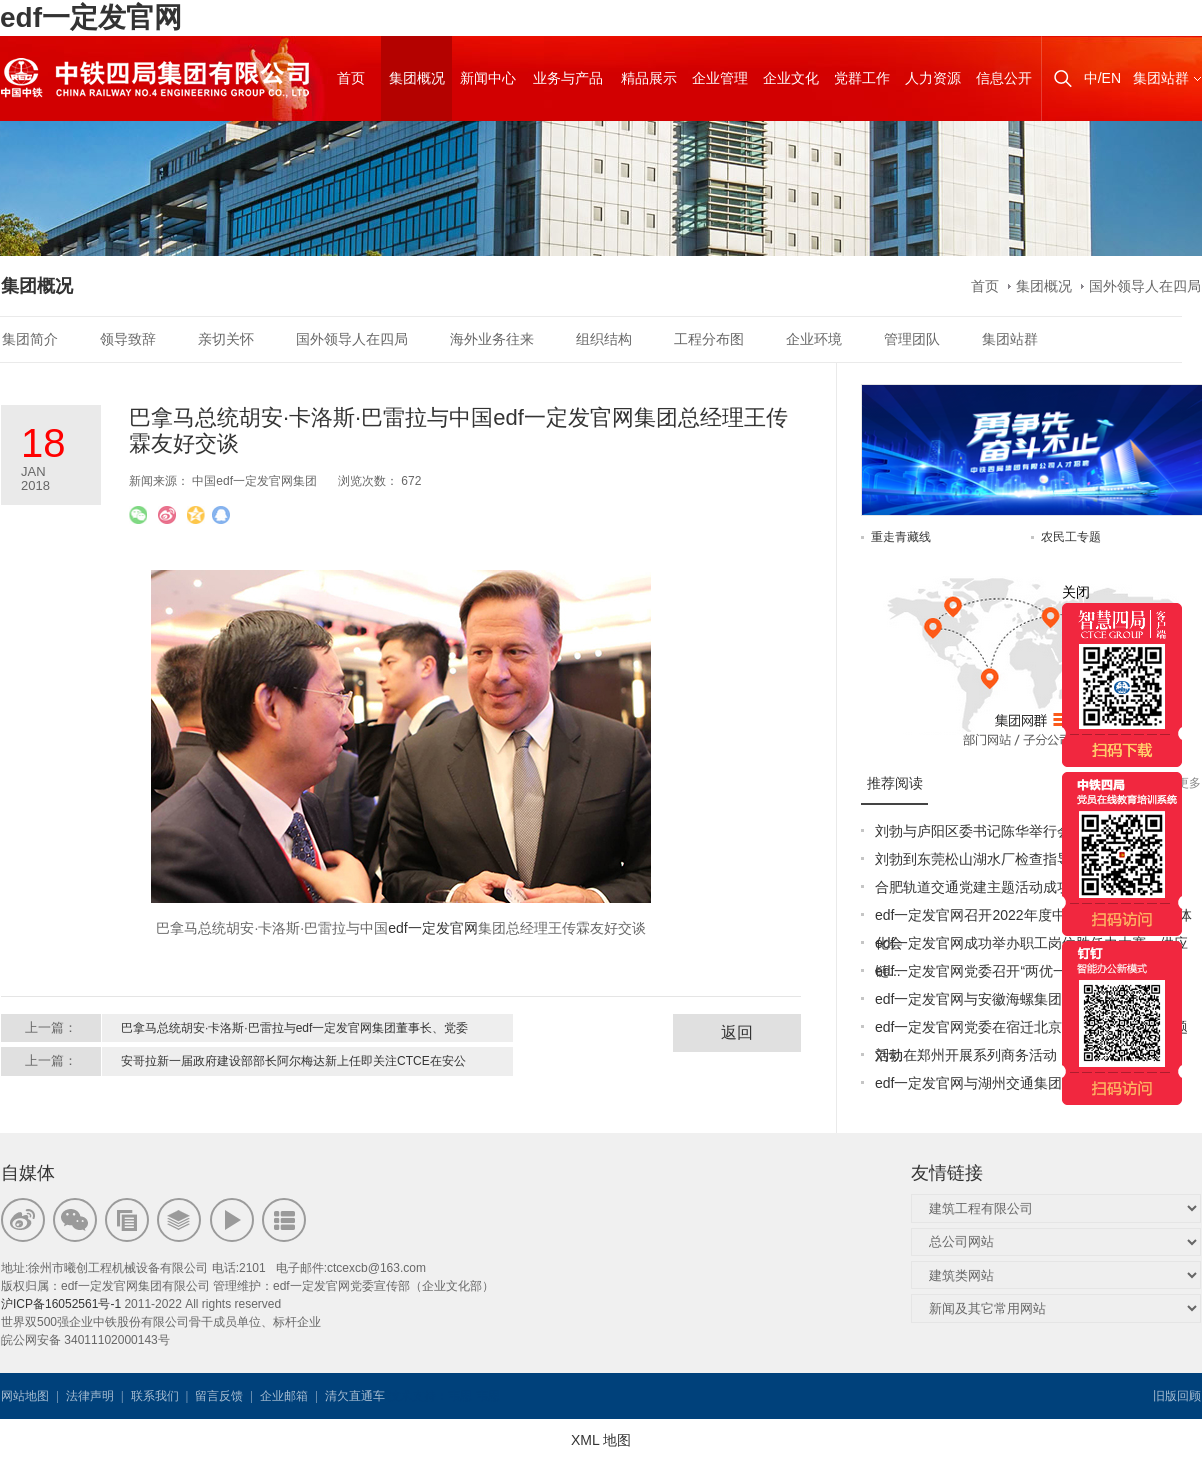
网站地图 (25, 1396)
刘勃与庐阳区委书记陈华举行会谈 (980, 831)
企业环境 (814, 339)
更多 (1189, 783)
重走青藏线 (901, 537)
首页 (985, 286)
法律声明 (90, 1396)
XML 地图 (601, 1440)
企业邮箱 (284, 1396)
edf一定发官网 (91, 17)
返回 (737, 1032)
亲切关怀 (226, 339)
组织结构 (604, 339)
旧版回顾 (1177, 1396)
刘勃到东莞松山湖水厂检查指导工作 (987, 859)
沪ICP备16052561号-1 (61, 1304)
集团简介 (30, 339)
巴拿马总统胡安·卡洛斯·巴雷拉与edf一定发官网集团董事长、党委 (294, 1028)
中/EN (1102, 78)
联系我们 (155, 1396)
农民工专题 (1071, 537)
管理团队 (912, 339)
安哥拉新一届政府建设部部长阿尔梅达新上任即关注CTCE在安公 (293, 1061)
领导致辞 (128, 339)
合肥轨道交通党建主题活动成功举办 (987, 887)
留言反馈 (219, 1396)
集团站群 (1161, 78)
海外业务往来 (492, 339)
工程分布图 (709, 339)
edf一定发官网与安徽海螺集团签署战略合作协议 (1024, 999)
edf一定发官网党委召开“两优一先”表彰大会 (1008, 971)
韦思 (460, 1396)
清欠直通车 (355, 1396)
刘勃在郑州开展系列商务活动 (966, 1055)
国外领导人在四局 (1145, 286)
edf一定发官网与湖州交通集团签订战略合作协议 (1024, 1083)
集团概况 (1044, 286)
